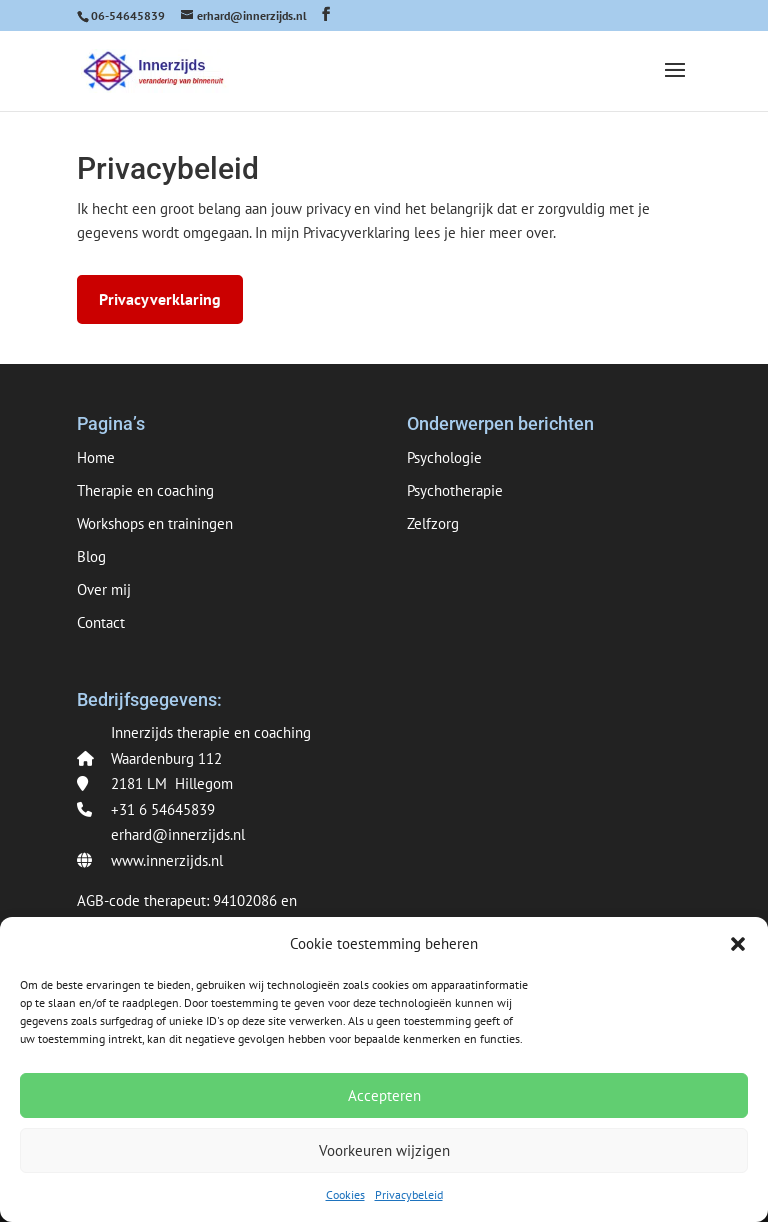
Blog (91, 556)
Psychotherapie (455, 490)
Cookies (345, 1194)
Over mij (104, 589)
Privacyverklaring (160, 299)
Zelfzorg (433, 523)
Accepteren (384, 1095)
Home (96, 457)
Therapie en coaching (145, 490)
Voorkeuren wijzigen (384, 1150)
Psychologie (444, 457)
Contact (101, 622)
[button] (738, 944)
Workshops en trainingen (155, 523)
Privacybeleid (409, 1194)
